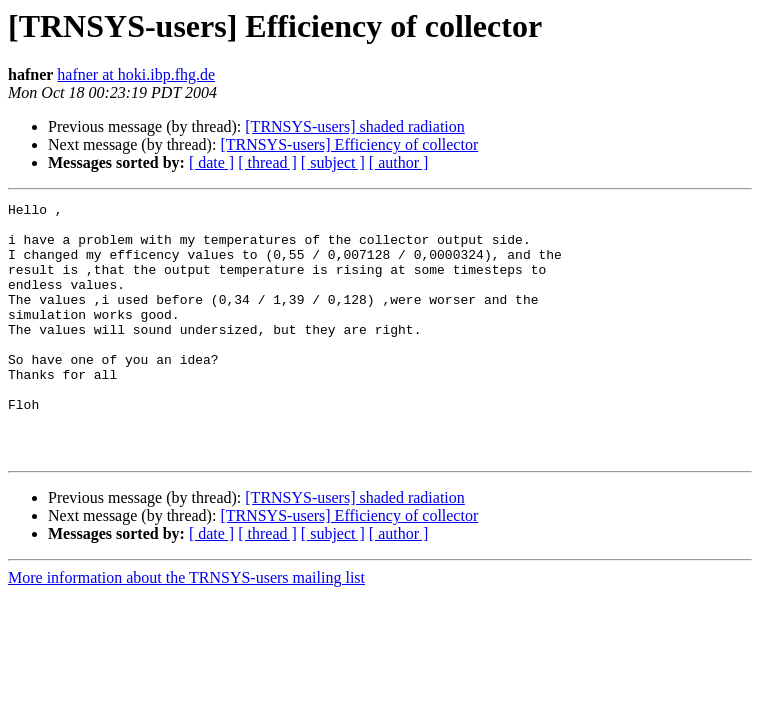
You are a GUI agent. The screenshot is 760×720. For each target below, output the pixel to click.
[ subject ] (333, 162)
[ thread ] (267, 162)
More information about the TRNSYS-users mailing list (186, 628)
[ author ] (399, 162)
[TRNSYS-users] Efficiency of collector (349, 144)
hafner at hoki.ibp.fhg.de (136, 74)
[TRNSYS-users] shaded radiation (355, 126)
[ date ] (211, 162)
